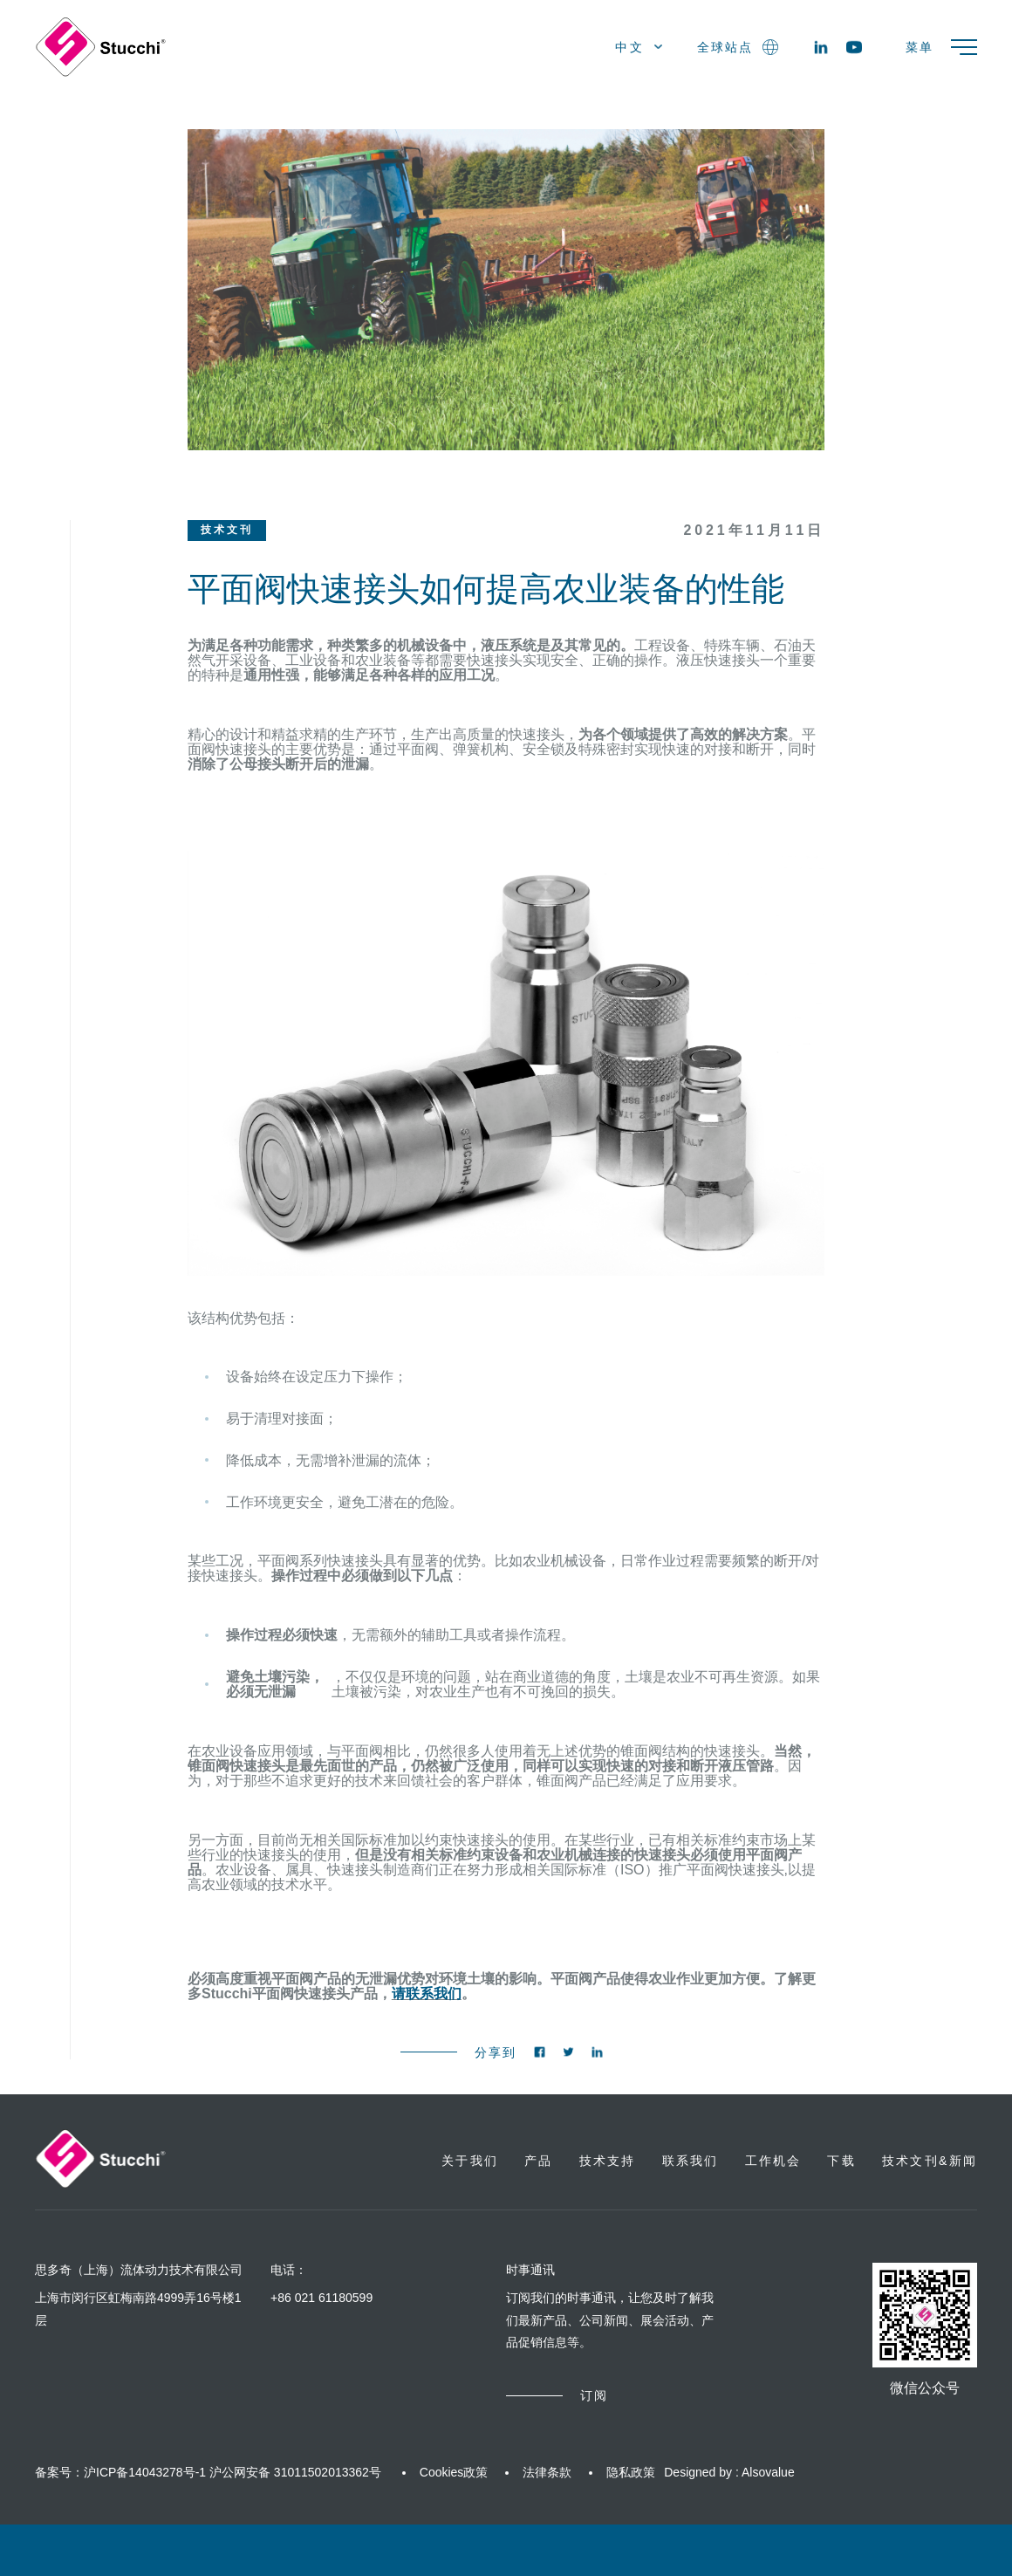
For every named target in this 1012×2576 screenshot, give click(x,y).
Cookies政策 (454, 2472)
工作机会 (773, 2161)
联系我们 (690, 2161)
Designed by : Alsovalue (729, 2472)
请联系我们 (427, 1993)
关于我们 (469, 2161)
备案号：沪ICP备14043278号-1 (120, 2472)
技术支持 (607, 2161)
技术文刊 (227, 530)
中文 (638, 47)
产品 (538, 2161)
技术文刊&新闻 (929, 2161)
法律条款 (547, 2472)
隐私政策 (630, 2472)
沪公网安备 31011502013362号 (295, 2472)
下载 (841, 2161)
